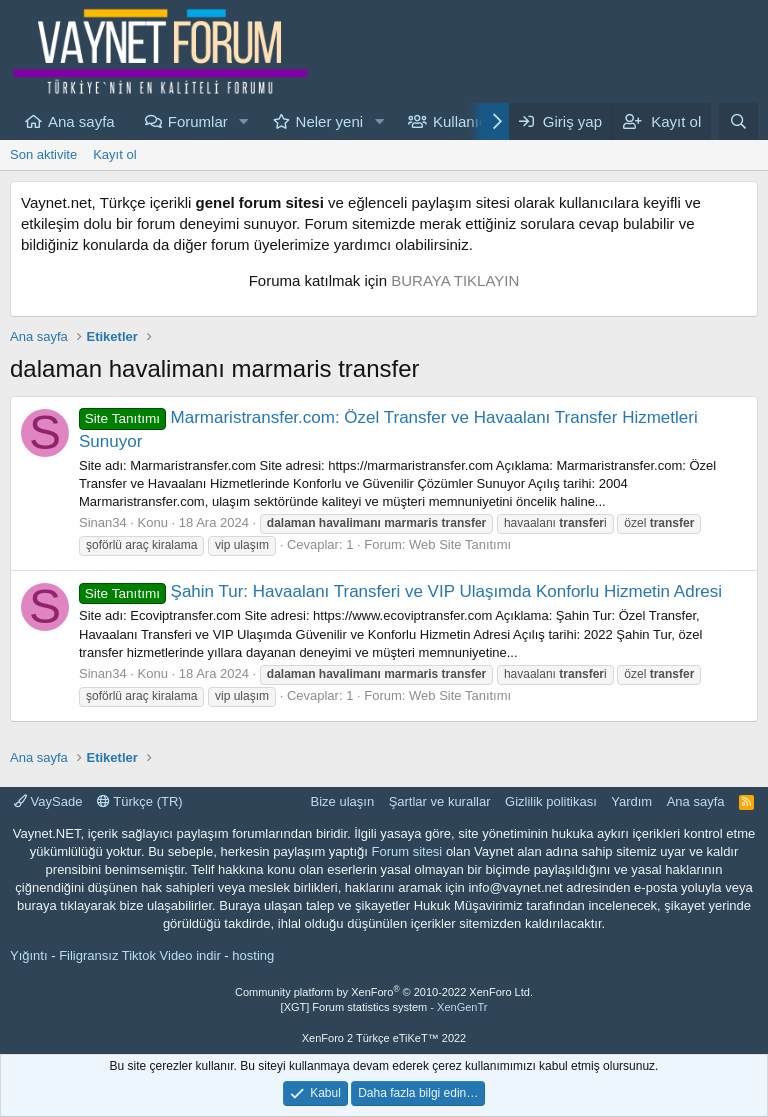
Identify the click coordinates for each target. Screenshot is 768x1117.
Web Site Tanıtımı (460, 544)
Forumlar (198, 121)
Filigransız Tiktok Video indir (140, 955)
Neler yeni (330, 121)
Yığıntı (29, 955)
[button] (244, 121)
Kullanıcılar (470, 121)
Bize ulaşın (343, 801)
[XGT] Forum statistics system (384, 1007)
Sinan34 (103, 522)
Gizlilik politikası (551, 801)
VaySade (48, 801)
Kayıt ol (114, 154)
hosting (253, 955)
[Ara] (738, 121)
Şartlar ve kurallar (440, 801)
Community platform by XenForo (384, 992)
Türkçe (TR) (140, 801)
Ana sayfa (81, 121)
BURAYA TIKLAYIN (455, 280)
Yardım (631, 801)
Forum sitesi (406, 851)
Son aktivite (43, 154)
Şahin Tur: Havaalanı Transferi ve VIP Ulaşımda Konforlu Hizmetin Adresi (400, 591)
